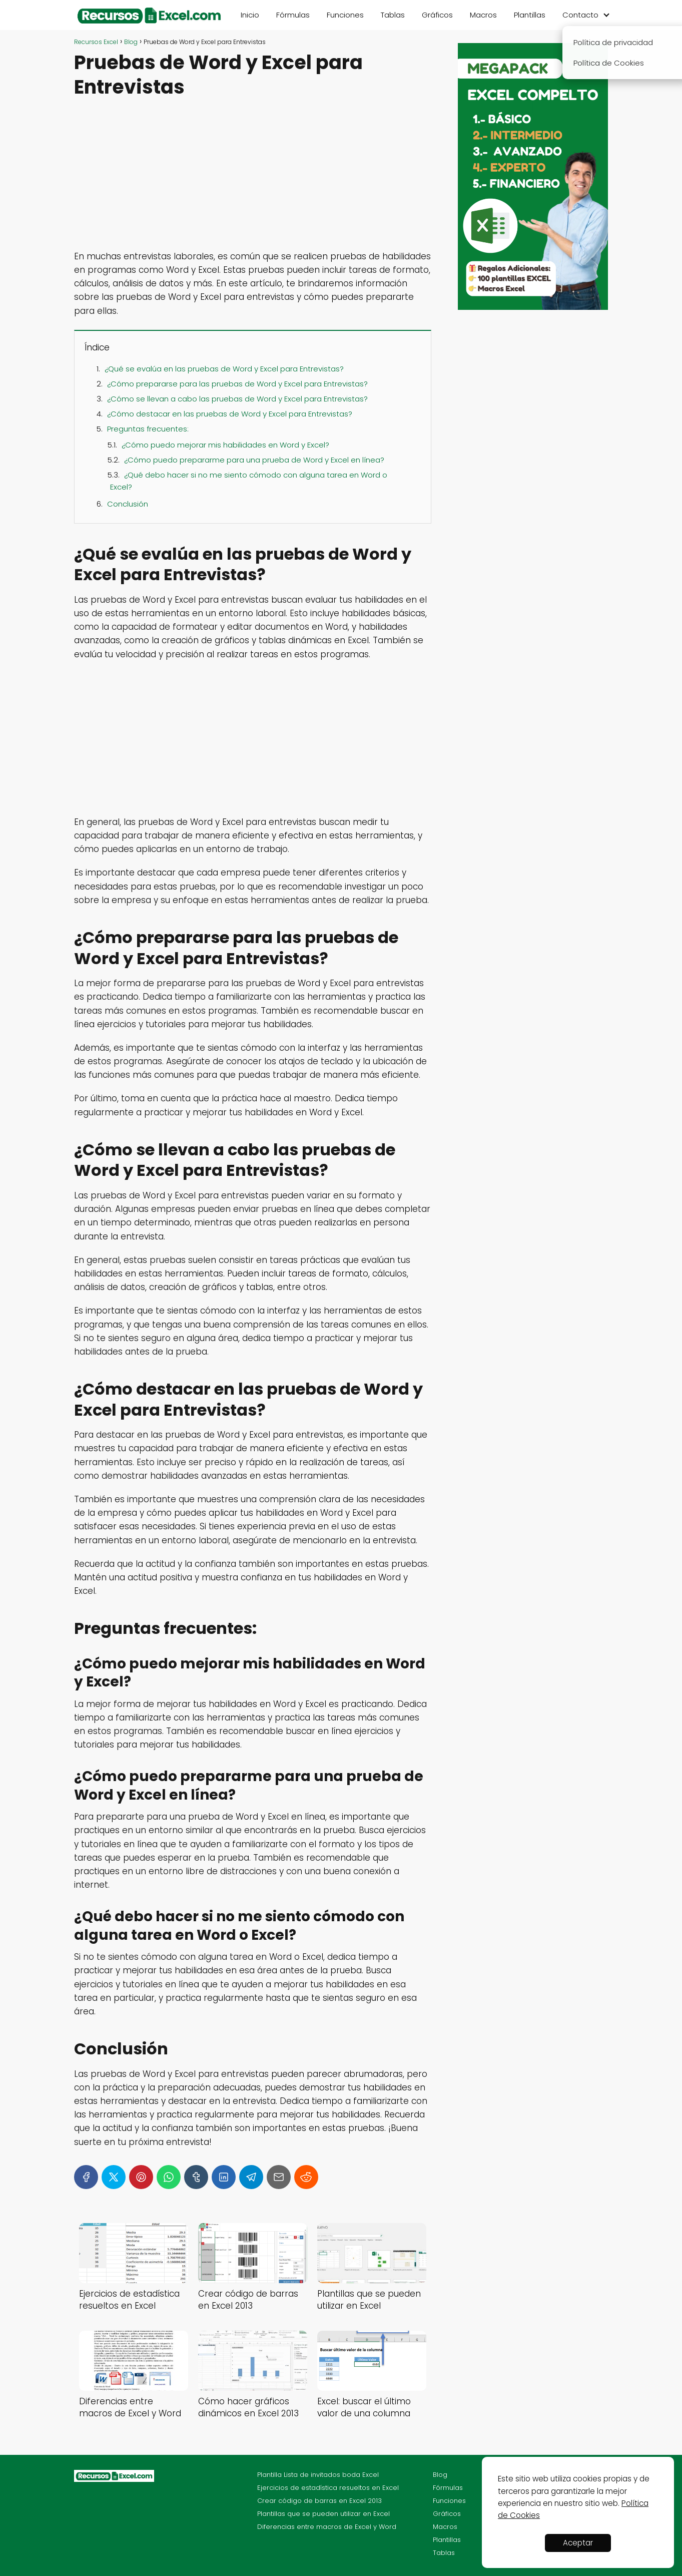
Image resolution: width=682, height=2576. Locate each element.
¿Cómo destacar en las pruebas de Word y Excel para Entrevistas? (229, 413)
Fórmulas (293, 15)
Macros (483, 15)
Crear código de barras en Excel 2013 (319, 2500)
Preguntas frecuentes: (148, 428)
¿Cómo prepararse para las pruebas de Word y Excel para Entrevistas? (237, 383)
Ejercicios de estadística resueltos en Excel (328, 2487)
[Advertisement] (253, 176)
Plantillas (529, 15)
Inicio (250, 15)
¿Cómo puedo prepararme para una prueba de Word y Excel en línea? (254, 460)
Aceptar (578, 2542)
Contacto (580, 15)
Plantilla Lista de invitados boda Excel (318, 2474)
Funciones (345, 15)
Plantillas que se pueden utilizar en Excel (323, 2513)
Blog (440, 2474)
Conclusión (127, 504)
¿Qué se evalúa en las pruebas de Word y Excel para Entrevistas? (224, 368)
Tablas (393, 15)
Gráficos (437, 15)
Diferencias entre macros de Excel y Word (326, 2526)
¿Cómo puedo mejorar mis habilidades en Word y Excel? (225, 445)
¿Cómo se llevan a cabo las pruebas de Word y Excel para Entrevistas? (237, 398)
